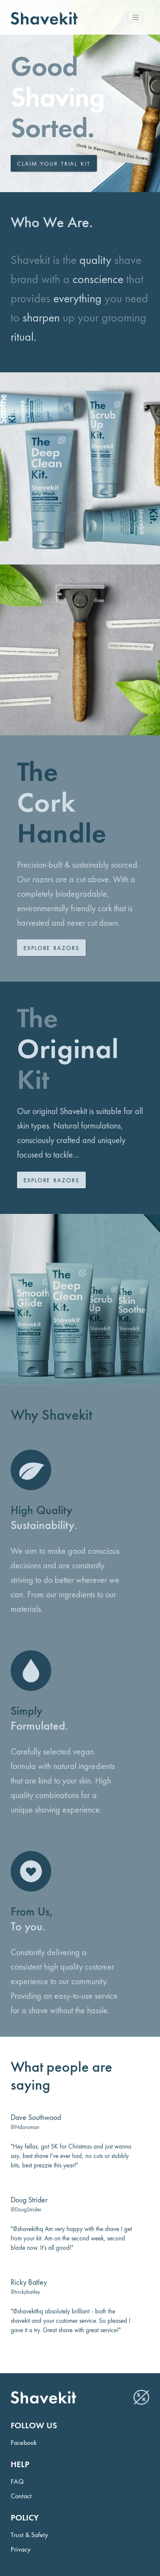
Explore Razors (51, 948)
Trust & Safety (29, 2535)
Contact (21, 2496)
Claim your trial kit (53, 163)
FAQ (17, 2481)
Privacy (21, 2549)
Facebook (24, 2443)
